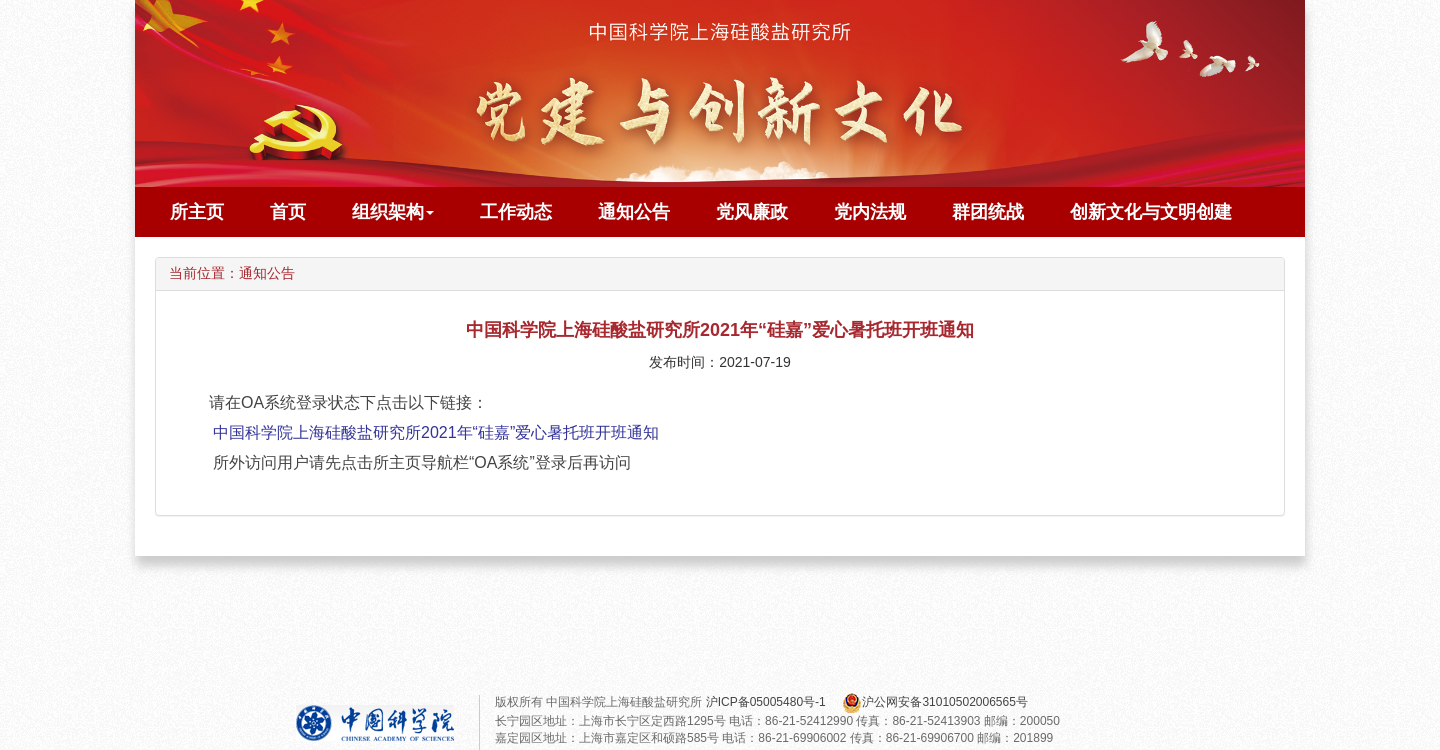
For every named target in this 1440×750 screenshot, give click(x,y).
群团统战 (988, 212)
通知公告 (634, 212)
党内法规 (870, 212)
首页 (288, 212)
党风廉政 (752, 212)
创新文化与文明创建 (1151, 212)
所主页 (197, 212)
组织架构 (393, 212)
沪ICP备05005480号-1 (767, 702)
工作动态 (516, 212)
